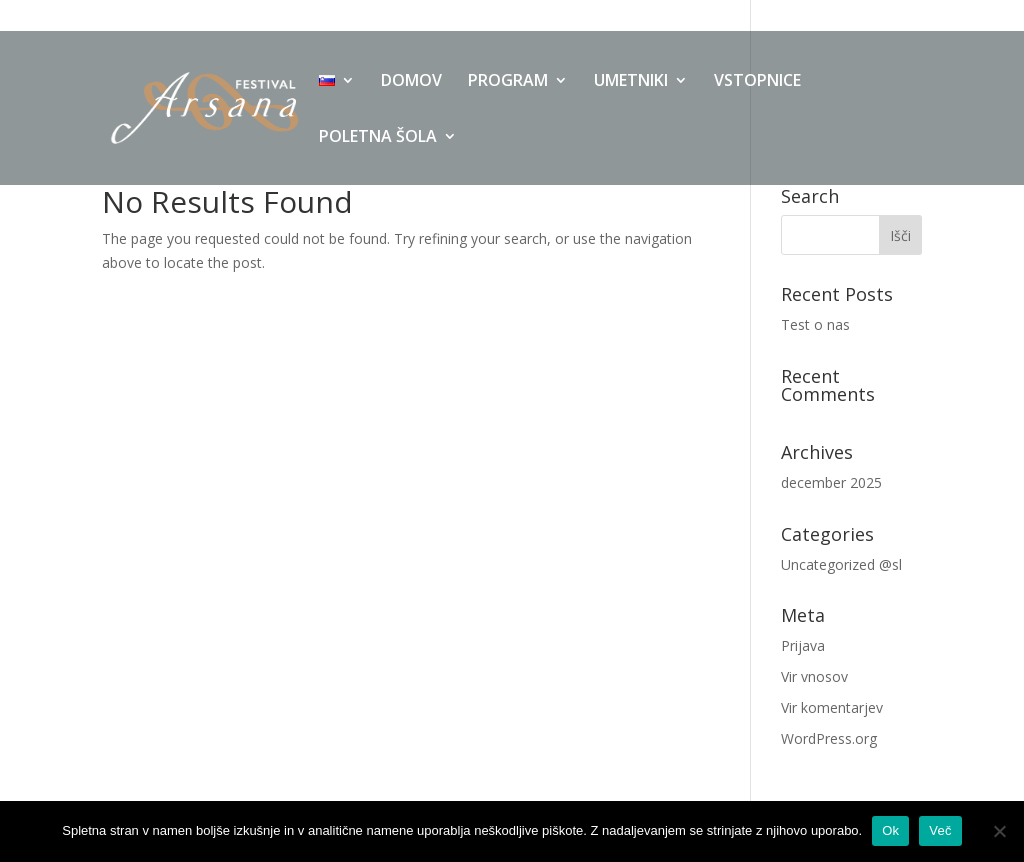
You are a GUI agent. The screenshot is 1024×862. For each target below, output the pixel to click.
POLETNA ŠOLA (378, 138)
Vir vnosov (814, 676)
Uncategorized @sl (841, 564)
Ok (890, 830)
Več (940, 830)
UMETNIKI (631, 82)
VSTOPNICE (757, 82)
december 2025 (831, 482)
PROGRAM (508, 82)
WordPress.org (829, 738)
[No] (999, 831)
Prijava (803, 645)
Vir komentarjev (832, 707)
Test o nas (815, 324)
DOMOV (411, 82)
